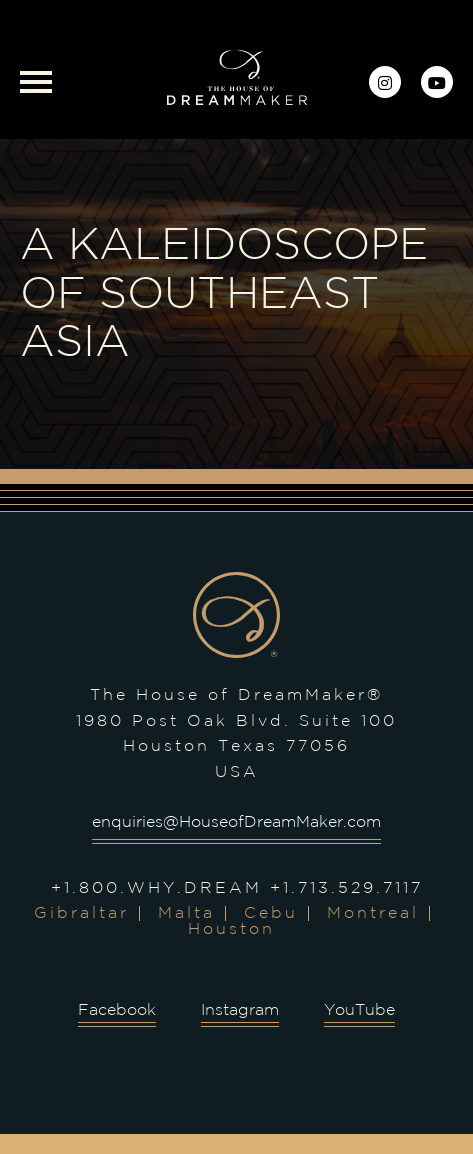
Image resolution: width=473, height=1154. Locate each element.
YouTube (359, 1010)
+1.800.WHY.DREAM (156, 888)
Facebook (117, 1010)
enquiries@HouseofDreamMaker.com (236, 822)
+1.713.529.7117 (346, 888)
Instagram (240, 1010)
